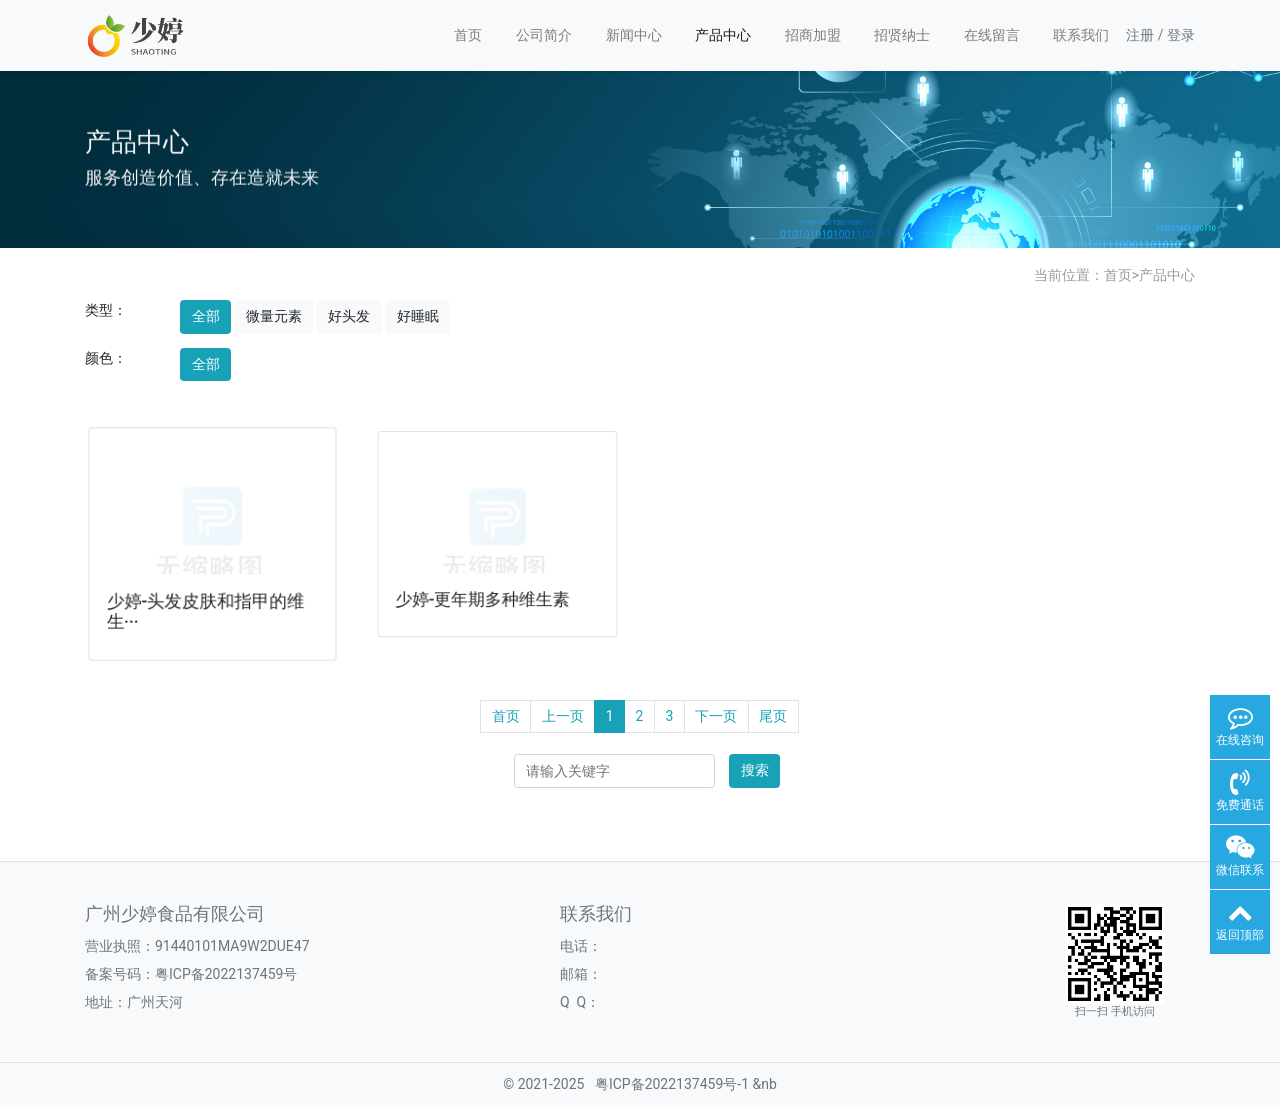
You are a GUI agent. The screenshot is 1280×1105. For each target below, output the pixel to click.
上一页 (563, 716)
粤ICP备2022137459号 (226, 974)
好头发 (349, 316)
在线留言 (992, 35)
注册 (1140, 35)
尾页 (773, 716)
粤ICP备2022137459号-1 (672, 1084)
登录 (1181, 35)
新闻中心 (634, 35)
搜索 (755, 770)
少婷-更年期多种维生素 (483, 596)
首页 (468, 35)
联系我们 (1081, 35)
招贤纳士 (902, 35)
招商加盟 (813, 35)
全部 (206, 316)
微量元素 (274, 316)
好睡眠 (418, 316)
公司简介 (544, 35)
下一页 (716, 716)
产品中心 (723, 35)
